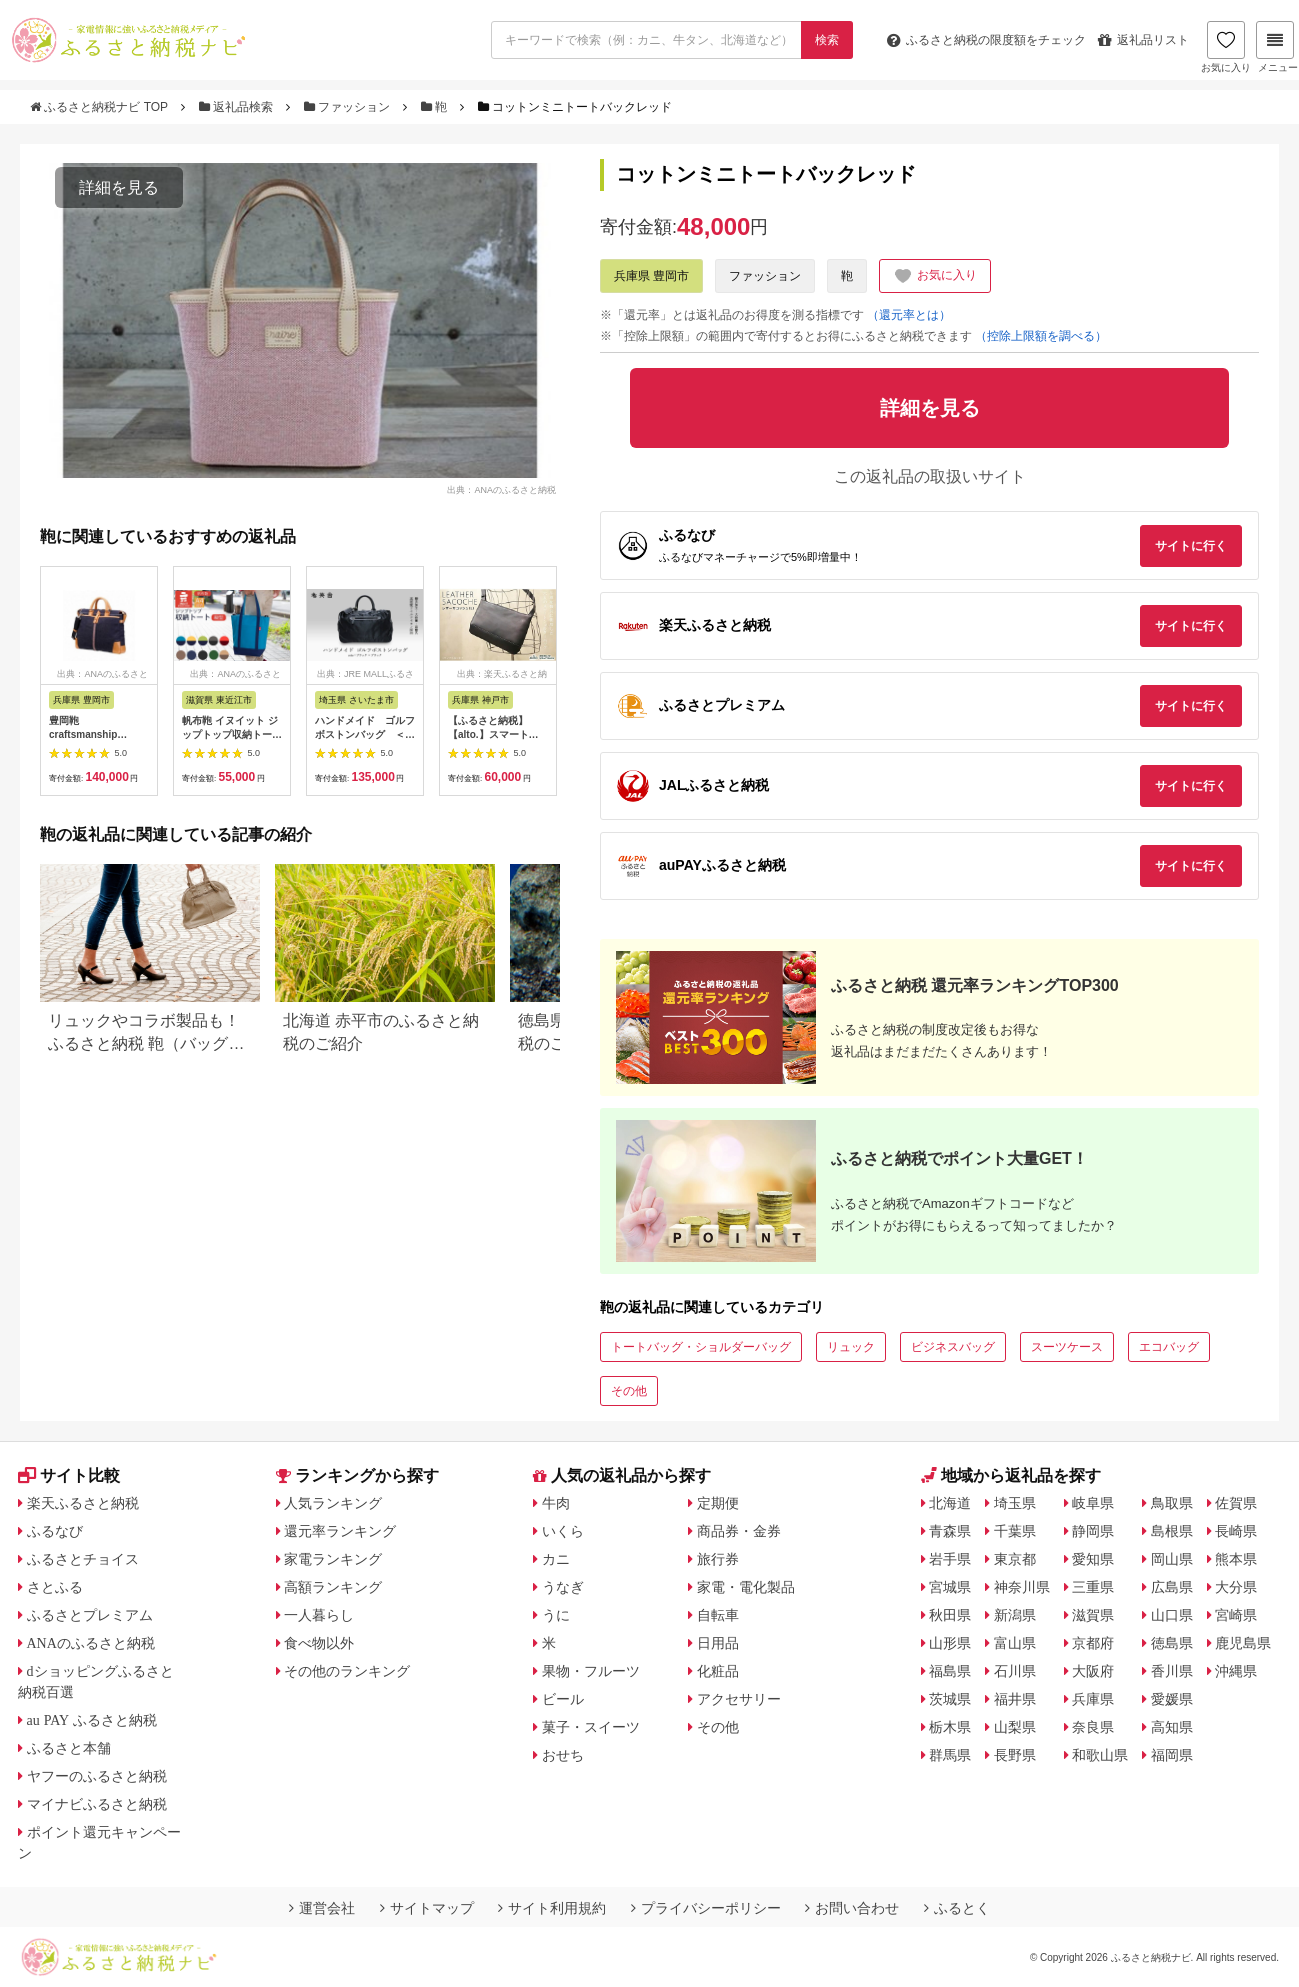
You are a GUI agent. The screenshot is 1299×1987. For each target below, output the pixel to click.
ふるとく (957, 1908)
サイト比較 (69, 1475)
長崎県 (1236, 1531)
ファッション (349, 107)
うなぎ (563, 1587)
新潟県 (1015, 1615)
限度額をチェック (986, 40)
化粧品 (718, 1671)
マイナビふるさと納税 (97, 1804)
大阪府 (1093, 1671)
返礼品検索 (238, 107)
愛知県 (1093, 1559)
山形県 (950, 1643)
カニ (556, 1559)
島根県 (1172, 1531)
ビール (563, 1699)
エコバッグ (1169, 1347)
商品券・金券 (739, 1531)
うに (556, 1615)
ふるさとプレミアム (90, 1615)
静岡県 (1093, 1531)
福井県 (1015, 1699)
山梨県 (1015, 1727)
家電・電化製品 (746, 1587)
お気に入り (1226, 47)
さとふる (55, 1587)
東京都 (1015, 1559)
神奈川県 (1022, 1587)
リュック (851, 1347)
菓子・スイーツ (591, 1727)
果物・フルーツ (591, 1671)
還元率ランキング (340, 1531)
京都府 (1093, 1643)
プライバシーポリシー (706, 1908)
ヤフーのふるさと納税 (97, 1776)
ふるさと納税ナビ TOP (100, 107)
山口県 (1172, 1615)
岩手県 (950, 1559)
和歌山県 (1100, 1755)
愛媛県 (1172, 1699)
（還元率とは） (909, 315)
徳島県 (1172, 1643)
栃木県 (950, 1727)
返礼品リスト (1143, 40)
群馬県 (950, 1755)
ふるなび (55, 1531)
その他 (629, 1391)
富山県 (1015, 1643)
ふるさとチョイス (83, 1559)
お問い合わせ (852, 1908)
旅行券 (718, 1559)
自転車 (718, 1615)
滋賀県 (1093, 1615)
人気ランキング (333, 1503)
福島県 (950, 1671)
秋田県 (950, 1615)
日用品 (718, 1643)
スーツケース (1067, 1347)
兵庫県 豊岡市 (651, 276)
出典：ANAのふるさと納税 (501, 489)
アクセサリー (739, 1699)
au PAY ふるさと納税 (92, 1720)
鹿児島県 (1243, 1643)
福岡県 (1172, 1755)
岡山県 (1172, 1559)
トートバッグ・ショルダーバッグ (701, 1347)
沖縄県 (1236, 1671)
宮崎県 (1236, 1615)
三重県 (1093, 1587)
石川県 (1015, 1671)
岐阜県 (1093, 1503)
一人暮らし (319, 1615)
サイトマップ (427, 1908)
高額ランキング (333, 1587)
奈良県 (1093, 1727)
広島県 (1172, 1587)
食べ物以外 (319, 1643)
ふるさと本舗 (69, 1748)
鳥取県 (1172, 1503)
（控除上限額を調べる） (1041, 336)
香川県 (1172, 1671)
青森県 (950, 1531)
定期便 (718, 1503)
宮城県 (950, 1587)
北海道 (950, 1503)
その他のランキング (347, 1671)
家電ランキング (333, 1559)
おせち (563, 1755)
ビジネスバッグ (953, 1347)
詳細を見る (119, 187)
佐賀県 (1236, 1503)
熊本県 (1236, 1559)
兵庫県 (1093, 1699)
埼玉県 (1015, 1503)
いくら (563, 1531)
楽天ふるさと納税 (83, 1503)
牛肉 (556, 1503)
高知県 (1172, 1727)
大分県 (1236, 1587)
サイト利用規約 (552, 1908)
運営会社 (322, 1908)
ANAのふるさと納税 (91, 1643)
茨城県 (950, 1699)
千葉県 (1015, 1531)
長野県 (1015, 1755)
